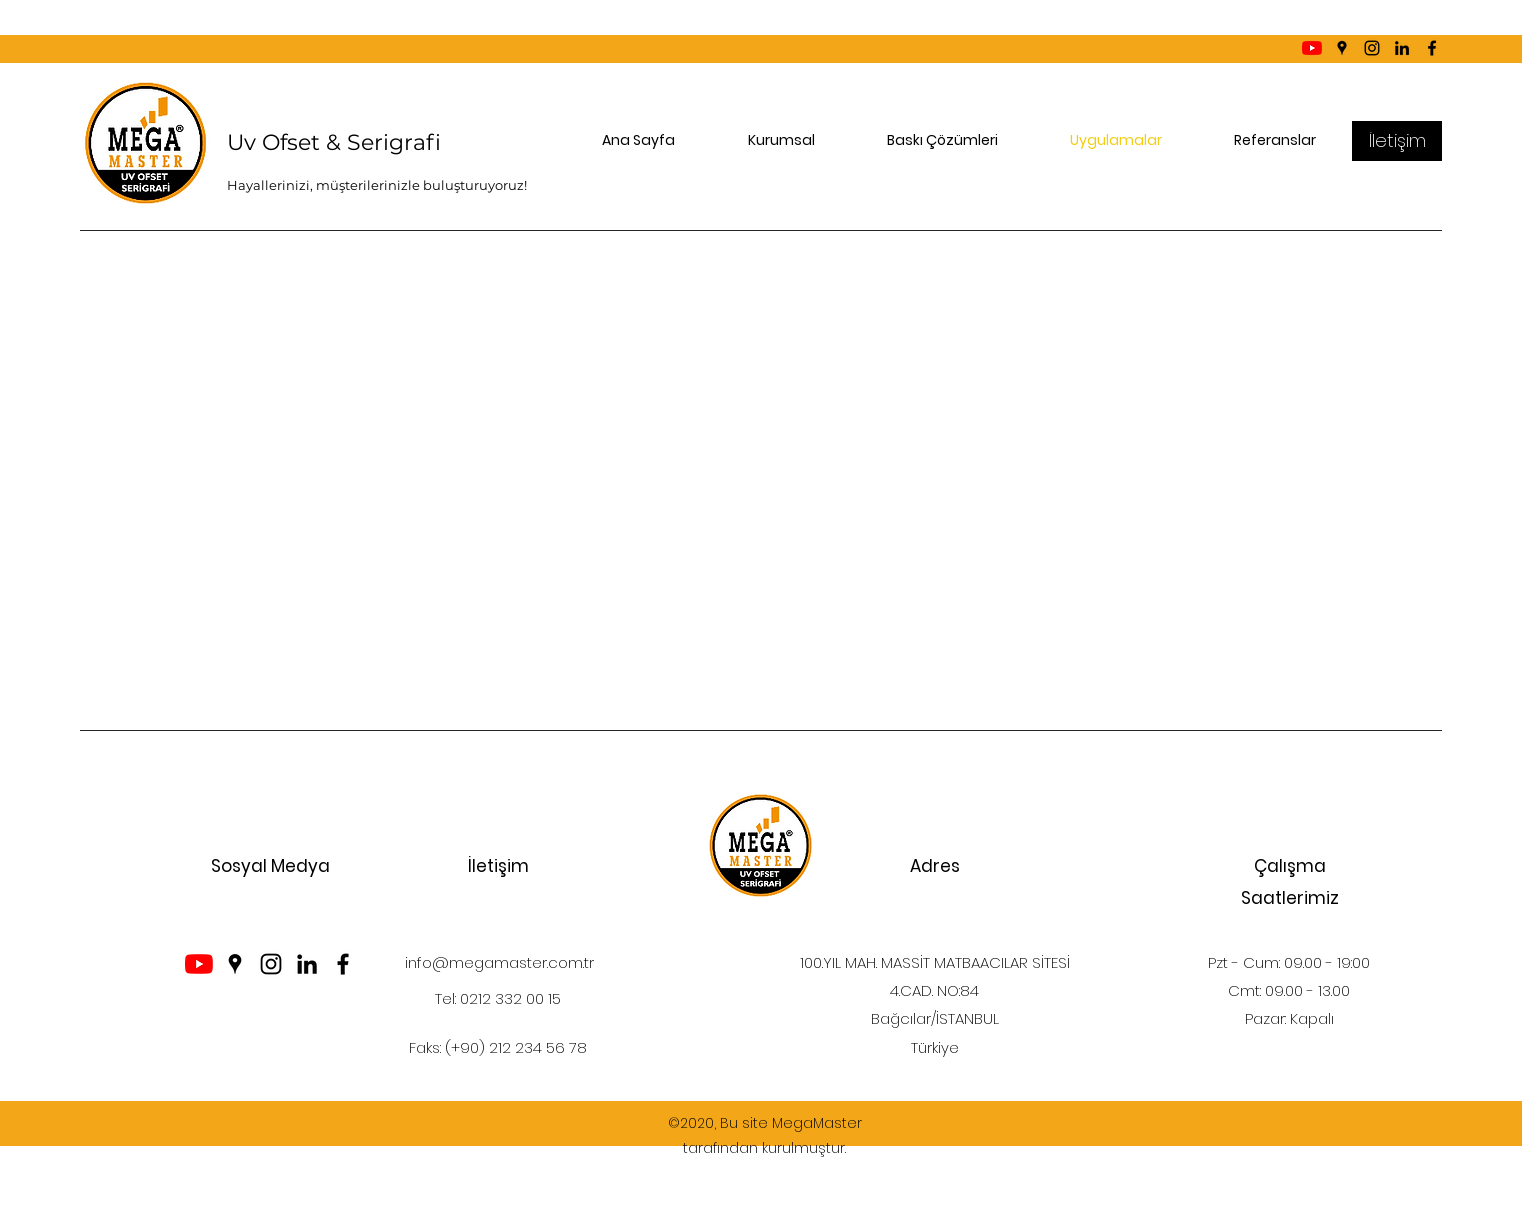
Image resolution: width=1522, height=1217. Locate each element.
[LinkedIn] (1402, 48)
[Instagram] (1372, 48)
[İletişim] (1397, 141)
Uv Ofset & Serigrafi (334, 142)
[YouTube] (1312, 48)
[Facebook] (1432, 48)
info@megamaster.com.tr (499, 962)
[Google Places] (1342, 48)
